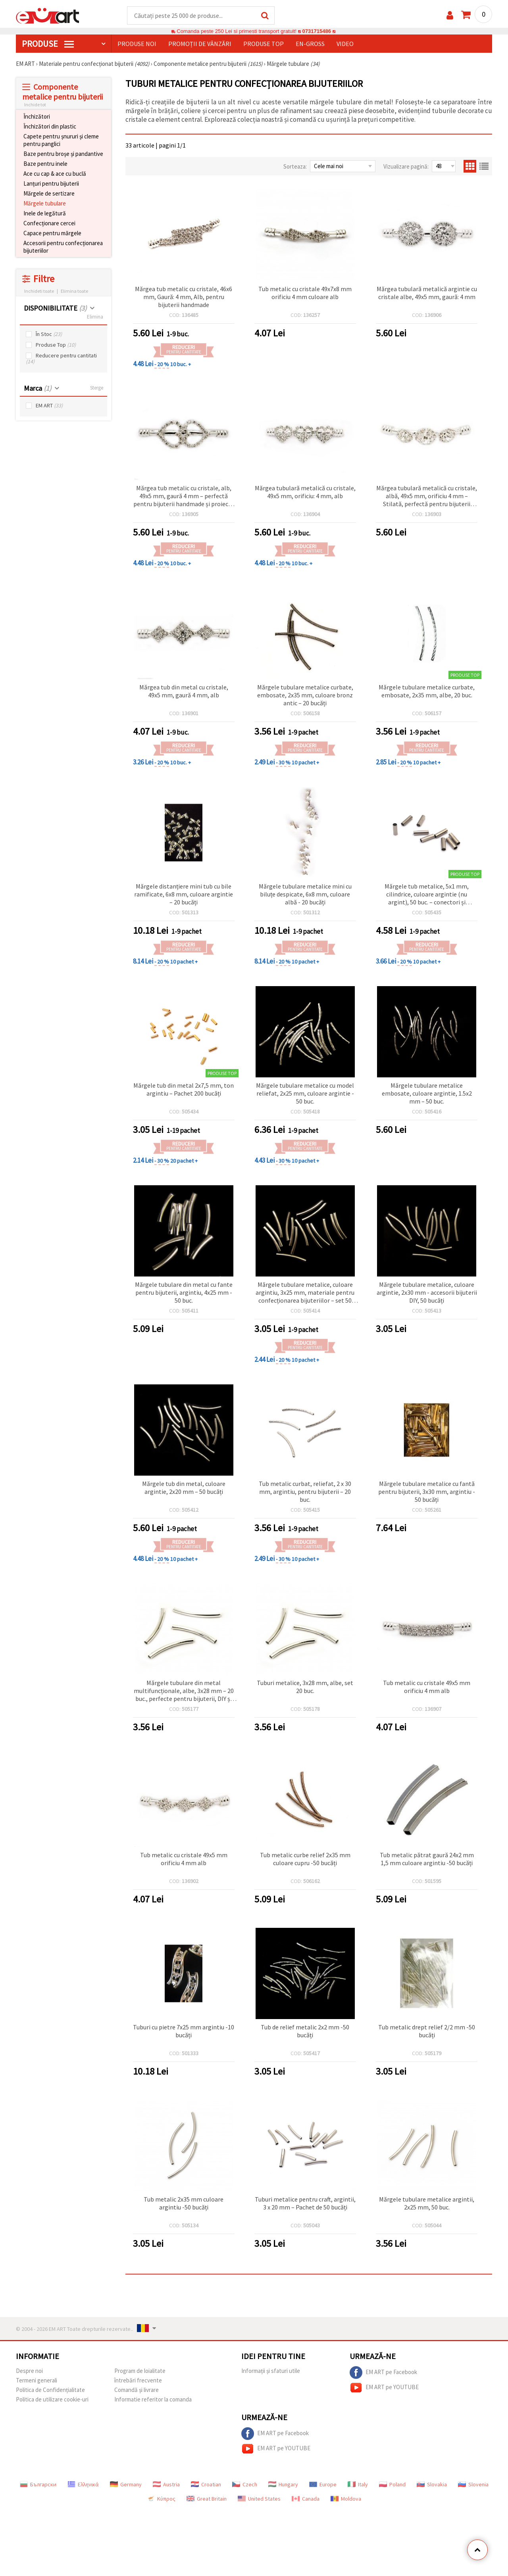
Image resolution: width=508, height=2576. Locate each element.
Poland (392, 2484)
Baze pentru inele (45, 164)
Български (38, 2485)
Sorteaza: (295, 167)
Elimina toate (74, 291)
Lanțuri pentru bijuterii (51, 184)
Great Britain (207, 2499)
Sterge (96, 388)
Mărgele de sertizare (49, 194)
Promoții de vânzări (199, 44)
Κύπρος (161, 2499)
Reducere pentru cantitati (61, 359)
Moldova (346, 2499)
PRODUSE (48, 44)
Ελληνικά (83, 2485)
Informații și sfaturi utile (270, 2371)
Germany (126, 2484)
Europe (323, 2485)
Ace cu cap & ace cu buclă (54, 174)
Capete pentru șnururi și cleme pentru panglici (61, 140)
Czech (244, 2484)
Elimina (95, 317)
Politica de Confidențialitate (50, 2390)
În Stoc (49, 335)
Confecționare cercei (49, 223)
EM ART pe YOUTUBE (384, 2388)
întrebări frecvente (138, 2380)
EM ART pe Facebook (383, 2373)
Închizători (36, 117)
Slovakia (432, 2484)
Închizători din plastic (49, 127)
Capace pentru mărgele (52, 233)
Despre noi (29, 2371)
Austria (166, 2484)
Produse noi (136, 44)
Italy (358, 2484)
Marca (37, 388)
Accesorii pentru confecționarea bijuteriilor (63, 247)
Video (345, 44)
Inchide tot (35, 105)
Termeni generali (36, 2380)
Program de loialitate (139, 2371)
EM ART (49, 406)
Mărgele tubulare (44, 203)
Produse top (263, 44)
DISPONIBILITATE (55, 308)
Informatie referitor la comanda (153, 2399)
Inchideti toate (39, 291)
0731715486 (316, 32)
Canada (305, 2499)
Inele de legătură (44, 213)
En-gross (310, 44)
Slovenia (473, 2484)
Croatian (206, 2484)
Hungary (283, 2484)
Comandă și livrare (136, 2390)
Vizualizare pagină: (406, 167)
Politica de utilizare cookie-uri (52, 2399)
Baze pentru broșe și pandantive (63, 154)
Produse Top (56, 345)
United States (259, 2499)
